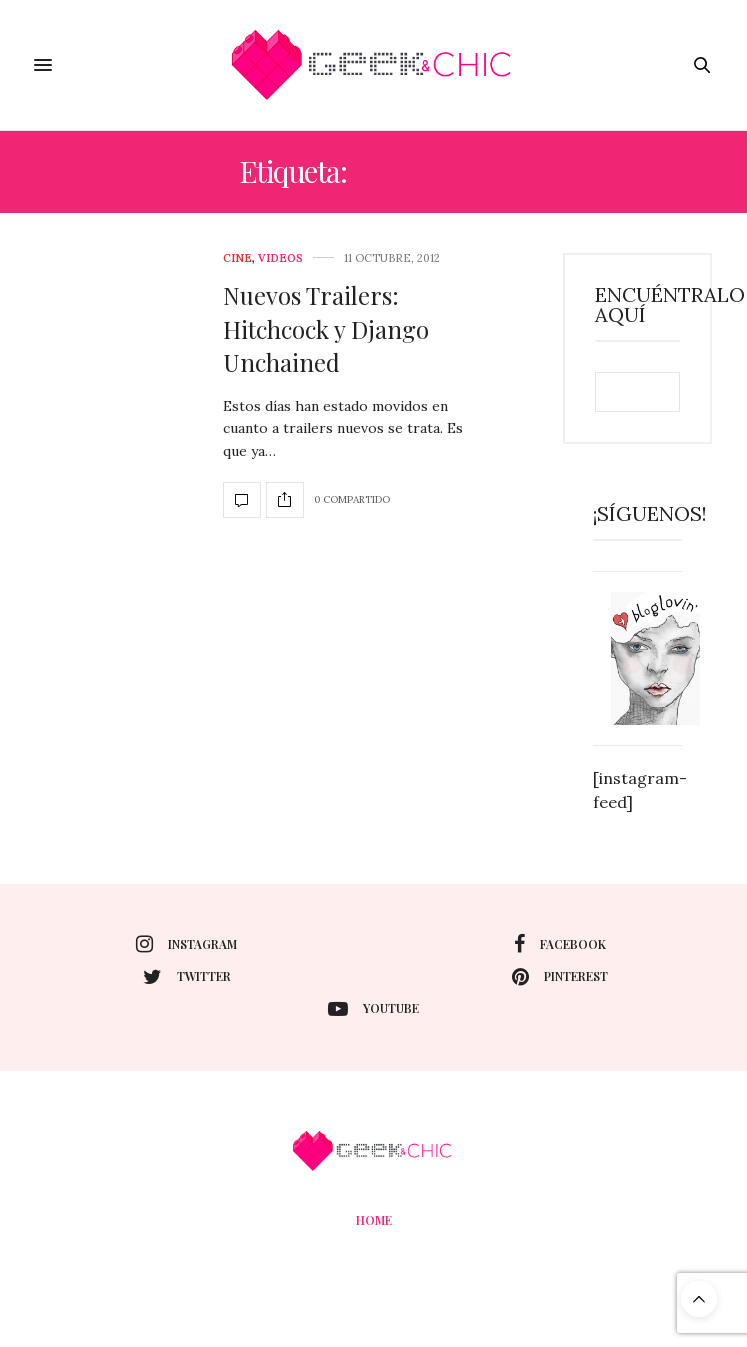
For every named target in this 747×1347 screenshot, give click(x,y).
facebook (560, 944)
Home (374, 1220)
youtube (373, 1009)
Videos (280, 258)
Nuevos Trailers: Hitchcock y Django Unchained (326, 328)
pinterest (560, 977)
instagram (186, 944)
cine (237, 258)
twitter (187, 977)
